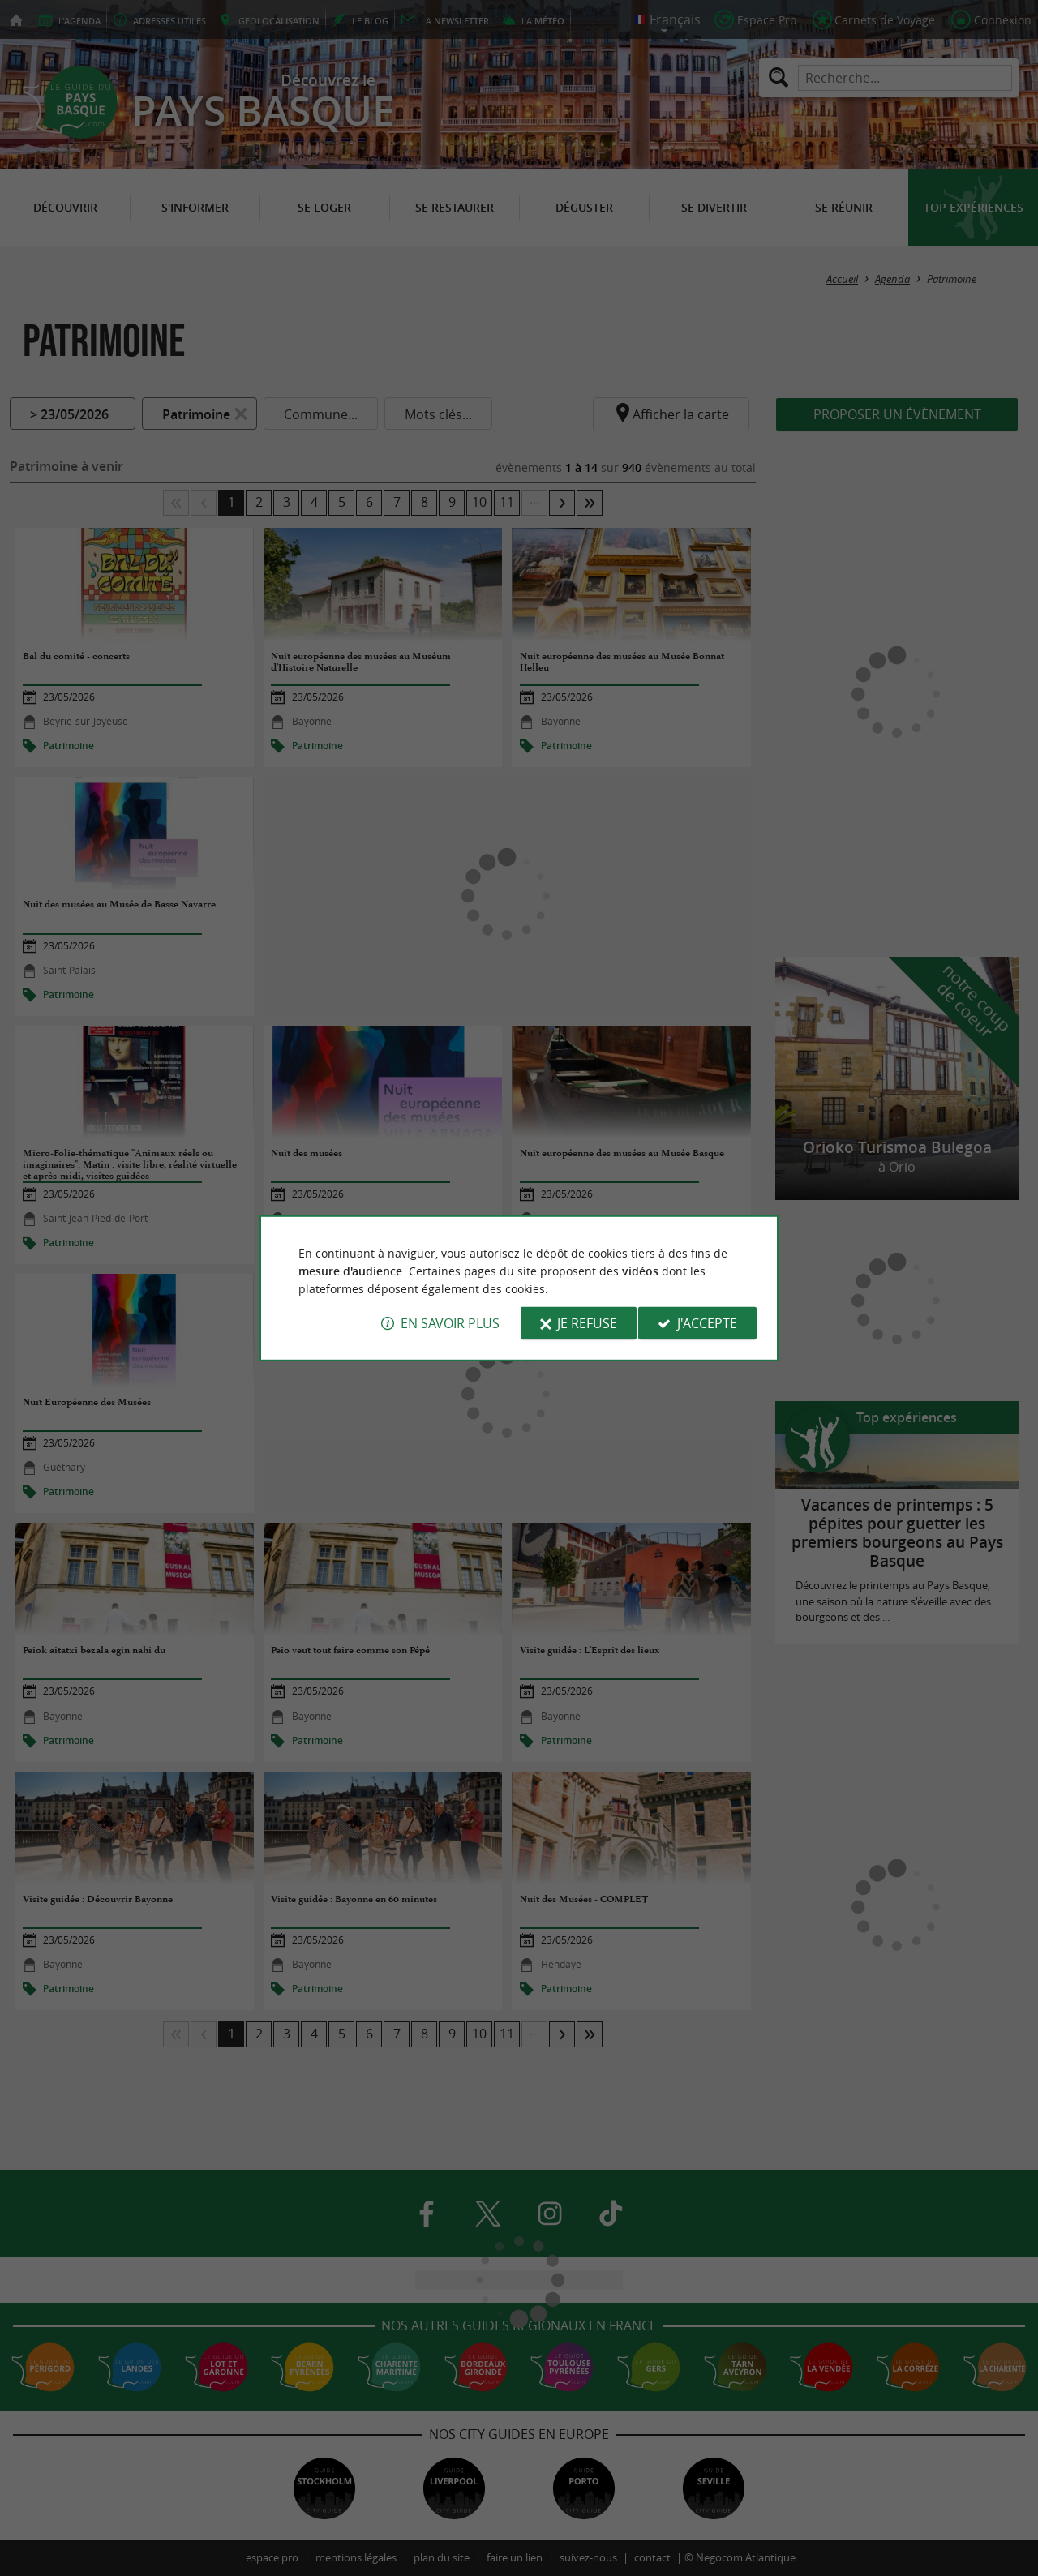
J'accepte (707, 1323)
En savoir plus (450, 1323)
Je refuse (587, 1323)
